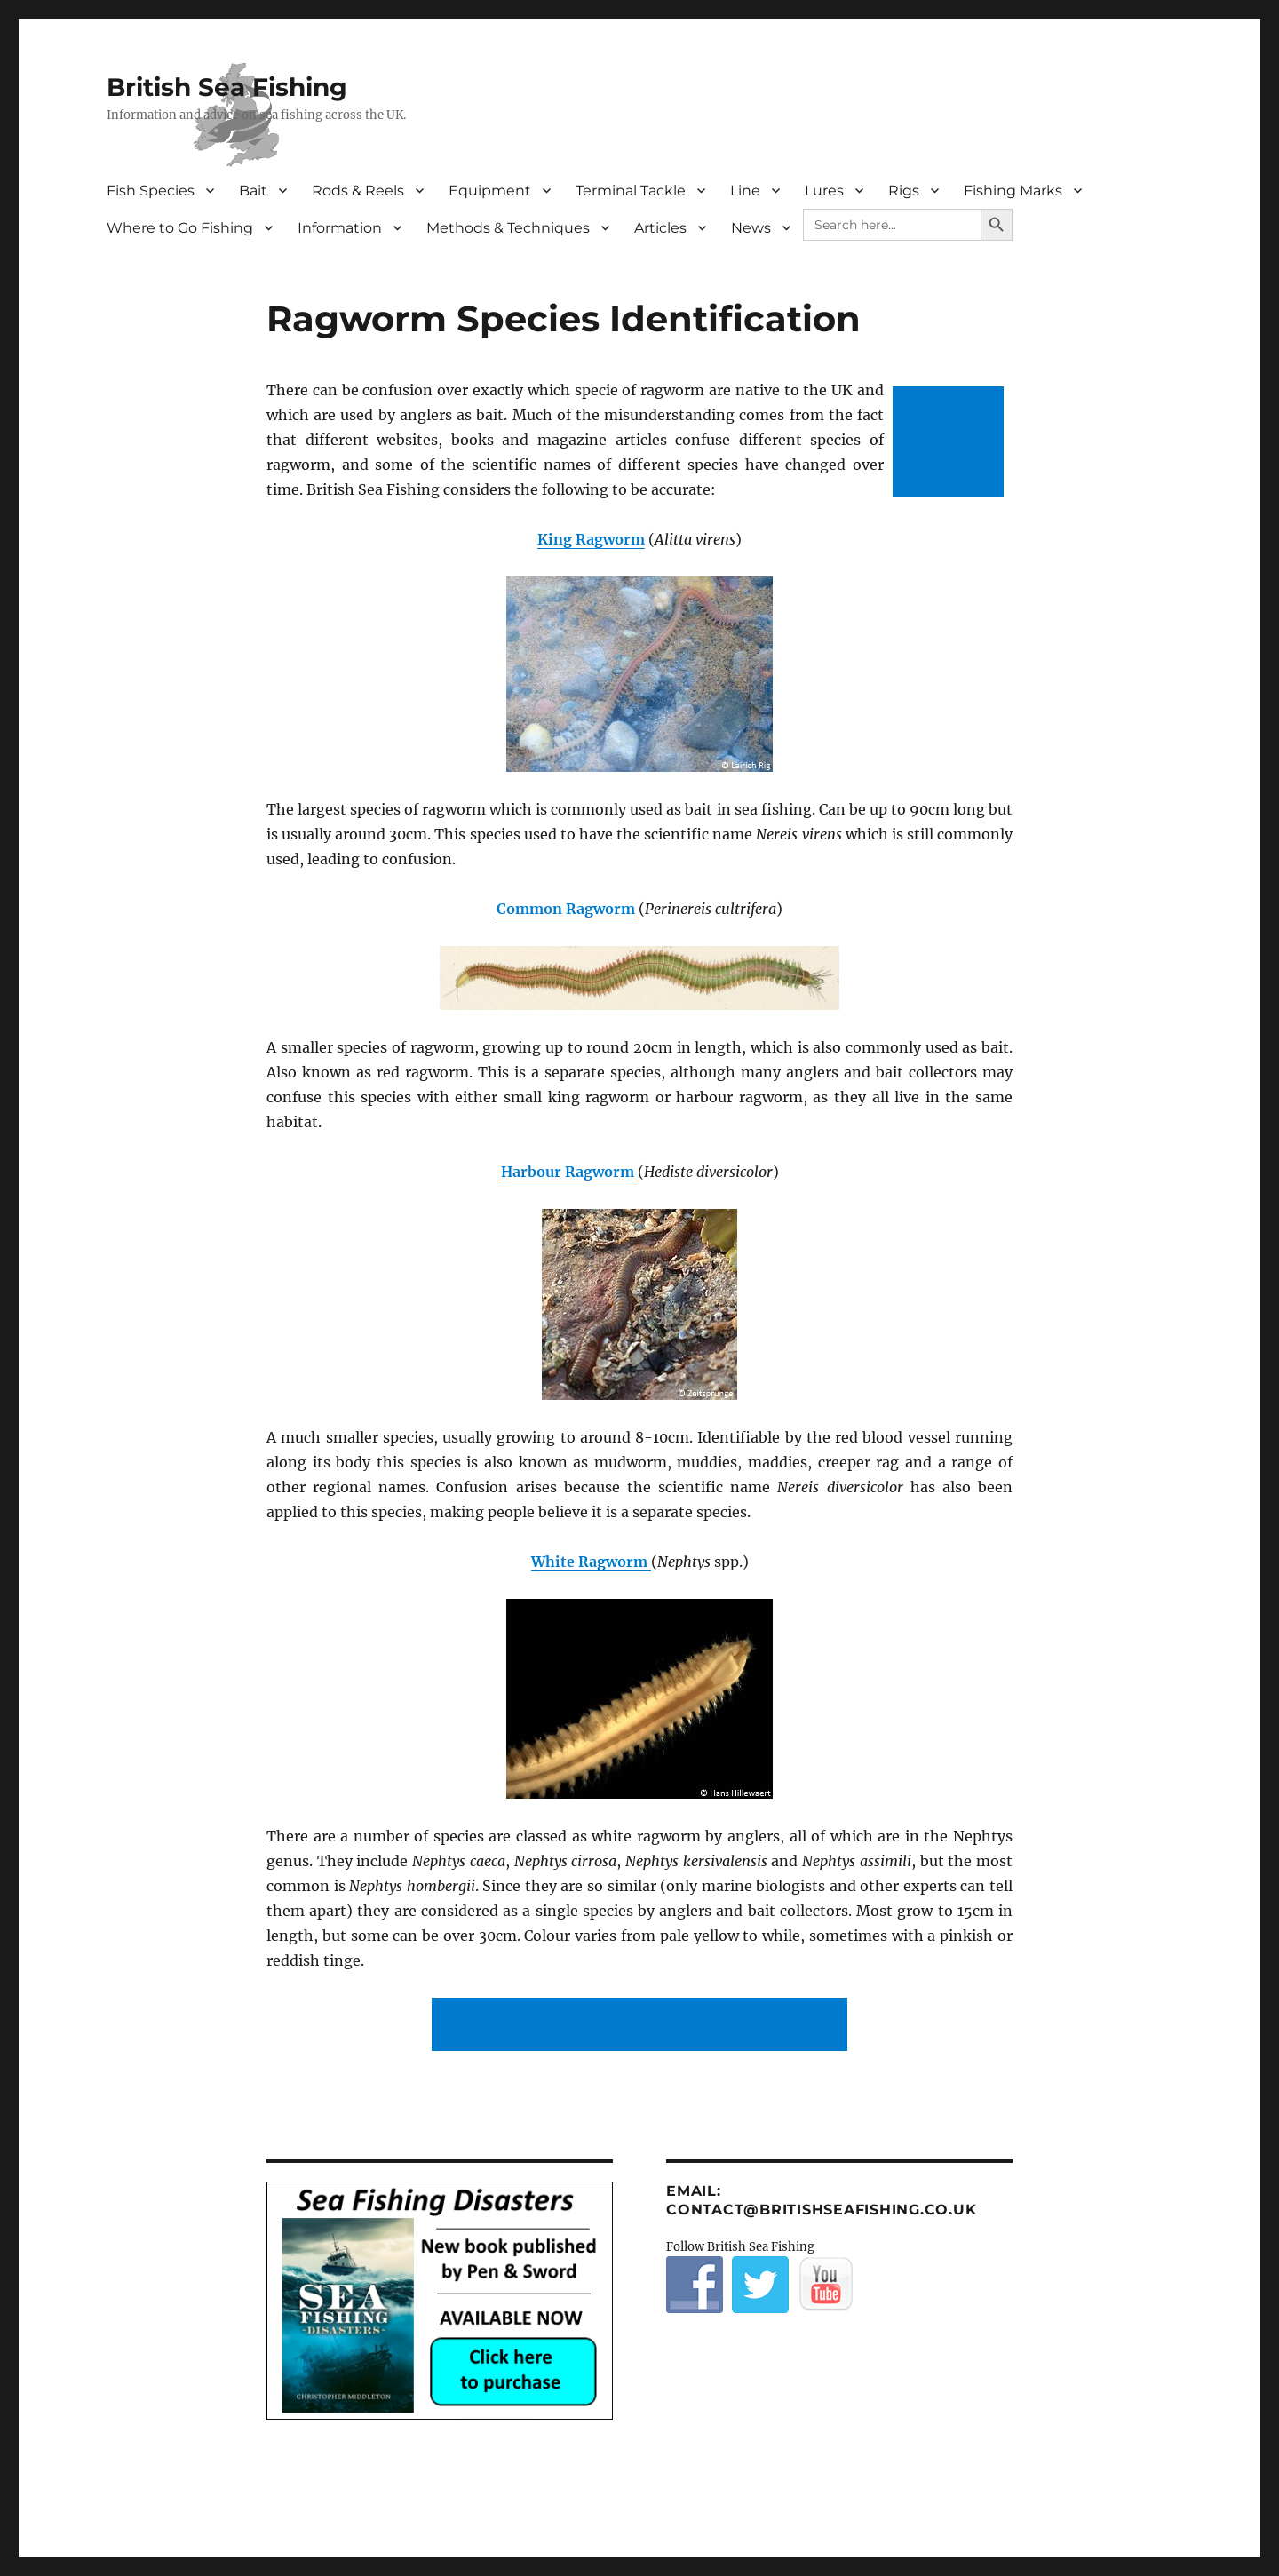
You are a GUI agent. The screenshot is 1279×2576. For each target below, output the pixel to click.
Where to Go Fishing (180, 227)
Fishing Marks (1013, 190)
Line (745, 190)
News (751, 227)
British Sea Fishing (227, 87)
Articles (660, 227)
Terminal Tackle (631, 190)
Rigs (903, 190)
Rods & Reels (358, 190)
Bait (253, 190)
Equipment (490, 190)
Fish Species (151, 190)
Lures (824, 190)
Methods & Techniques (508, 227)
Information (340, 227)
